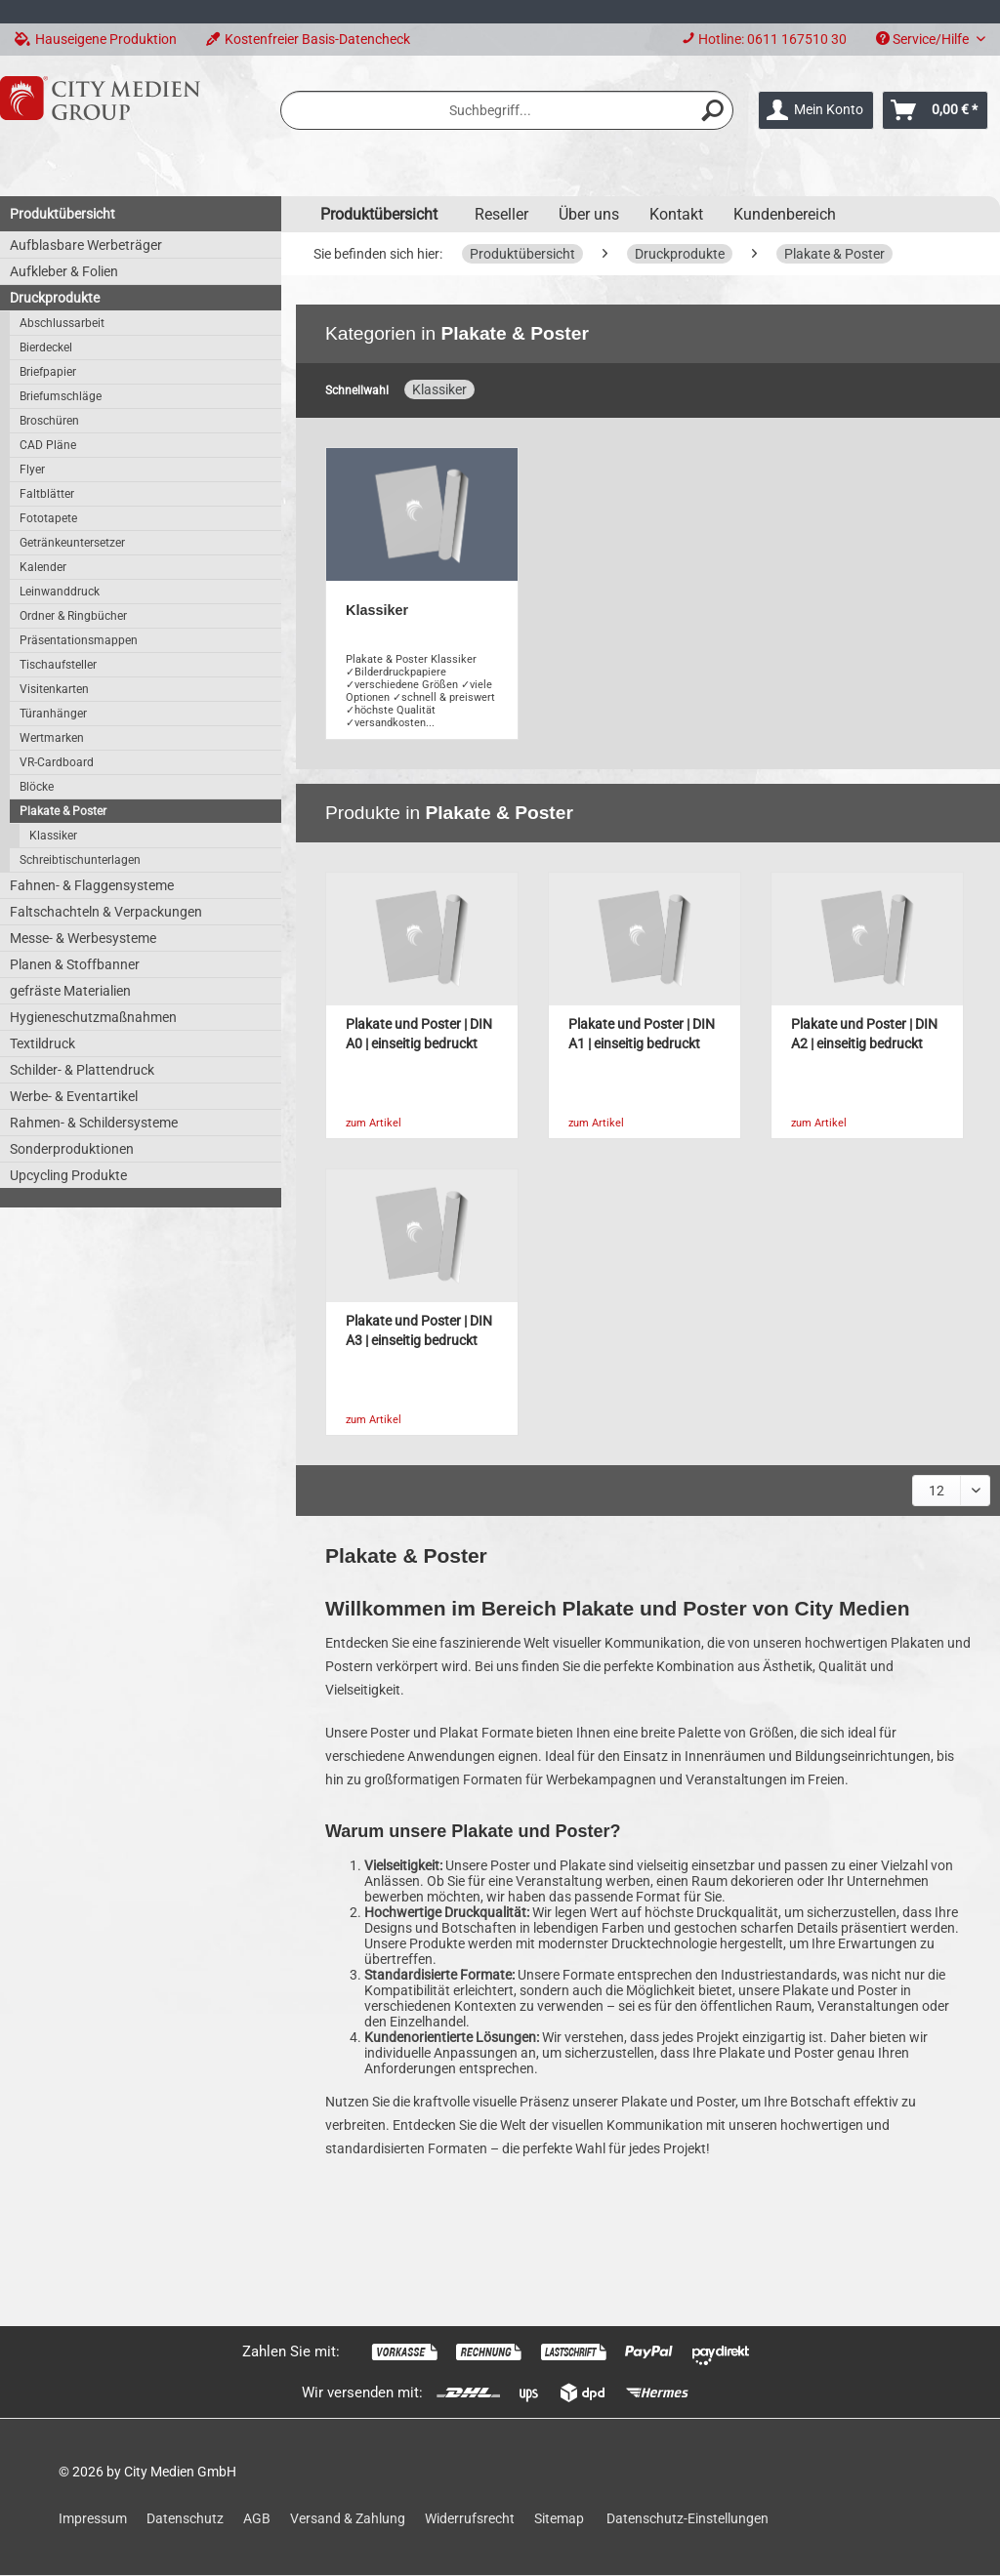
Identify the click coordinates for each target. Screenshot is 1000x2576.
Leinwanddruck (60, 591)
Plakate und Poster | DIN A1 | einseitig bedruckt (641, 1034)
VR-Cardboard (57, 762)
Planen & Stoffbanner (75, 964)
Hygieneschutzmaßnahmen (93, 1017)
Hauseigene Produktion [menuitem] (96, 39)
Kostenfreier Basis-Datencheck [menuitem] (308, 39)
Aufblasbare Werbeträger (86, 245)
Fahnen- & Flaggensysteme (92, 885)
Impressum (93, 2518)
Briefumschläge (61, 396)
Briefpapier (48, 372)
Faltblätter (47, 494)
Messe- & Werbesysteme (83, 938)
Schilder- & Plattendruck (82, 1070)
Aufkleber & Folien (64, 271)
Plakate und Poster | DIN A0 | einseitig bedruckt (419, 1034)
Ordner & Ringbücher (73, 616)
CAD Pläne (48, 445)
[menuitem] (764, 39)
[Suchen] (712, 110)
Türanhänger (53, 713)
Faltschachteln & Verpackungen (106, 912)
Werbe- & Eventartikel (74, 1096)
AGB (257, 2518)
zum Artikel (373, 1123)
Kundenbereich (784, 214)
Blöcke (37, 787)
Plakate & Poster (63, 811)
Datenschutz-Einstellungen (687, 2518)
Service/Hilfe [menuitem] (924, 39)
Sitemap (559, 2518)
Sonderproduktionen (72, 1149)
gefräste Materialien (70, 991)
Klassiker (53, 835)
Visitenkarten (54, 689)
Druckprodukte (55, 298)
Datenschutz (185, 2518)
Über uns (589, 214)
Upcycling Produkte (68, 1175)
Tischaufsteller (58, 665)
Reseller (501, 214)
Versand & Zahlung (347, 2518)
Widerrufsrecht (470, 2518)
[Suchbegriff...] (506, 110)
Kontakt (676, 214)
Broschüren (49, 421)
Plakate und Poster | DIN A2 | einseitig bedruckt (864, 1034)
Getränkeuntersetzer (72, 543)
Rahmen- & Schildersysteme (94, 1122)
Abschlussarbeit (62, 323)
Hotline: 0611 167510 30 (772, 39)
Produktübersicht (62, 214)
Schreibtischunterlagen (80, 860)
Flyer (32, 469)
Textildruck (42, 1043)
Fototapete (48, 518)
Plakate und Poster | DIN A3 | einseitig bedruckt (419, 1331)
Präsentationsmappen (79, 640)
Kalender (43, 567)
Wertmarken (52, 738)
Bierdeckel (46, 347)
